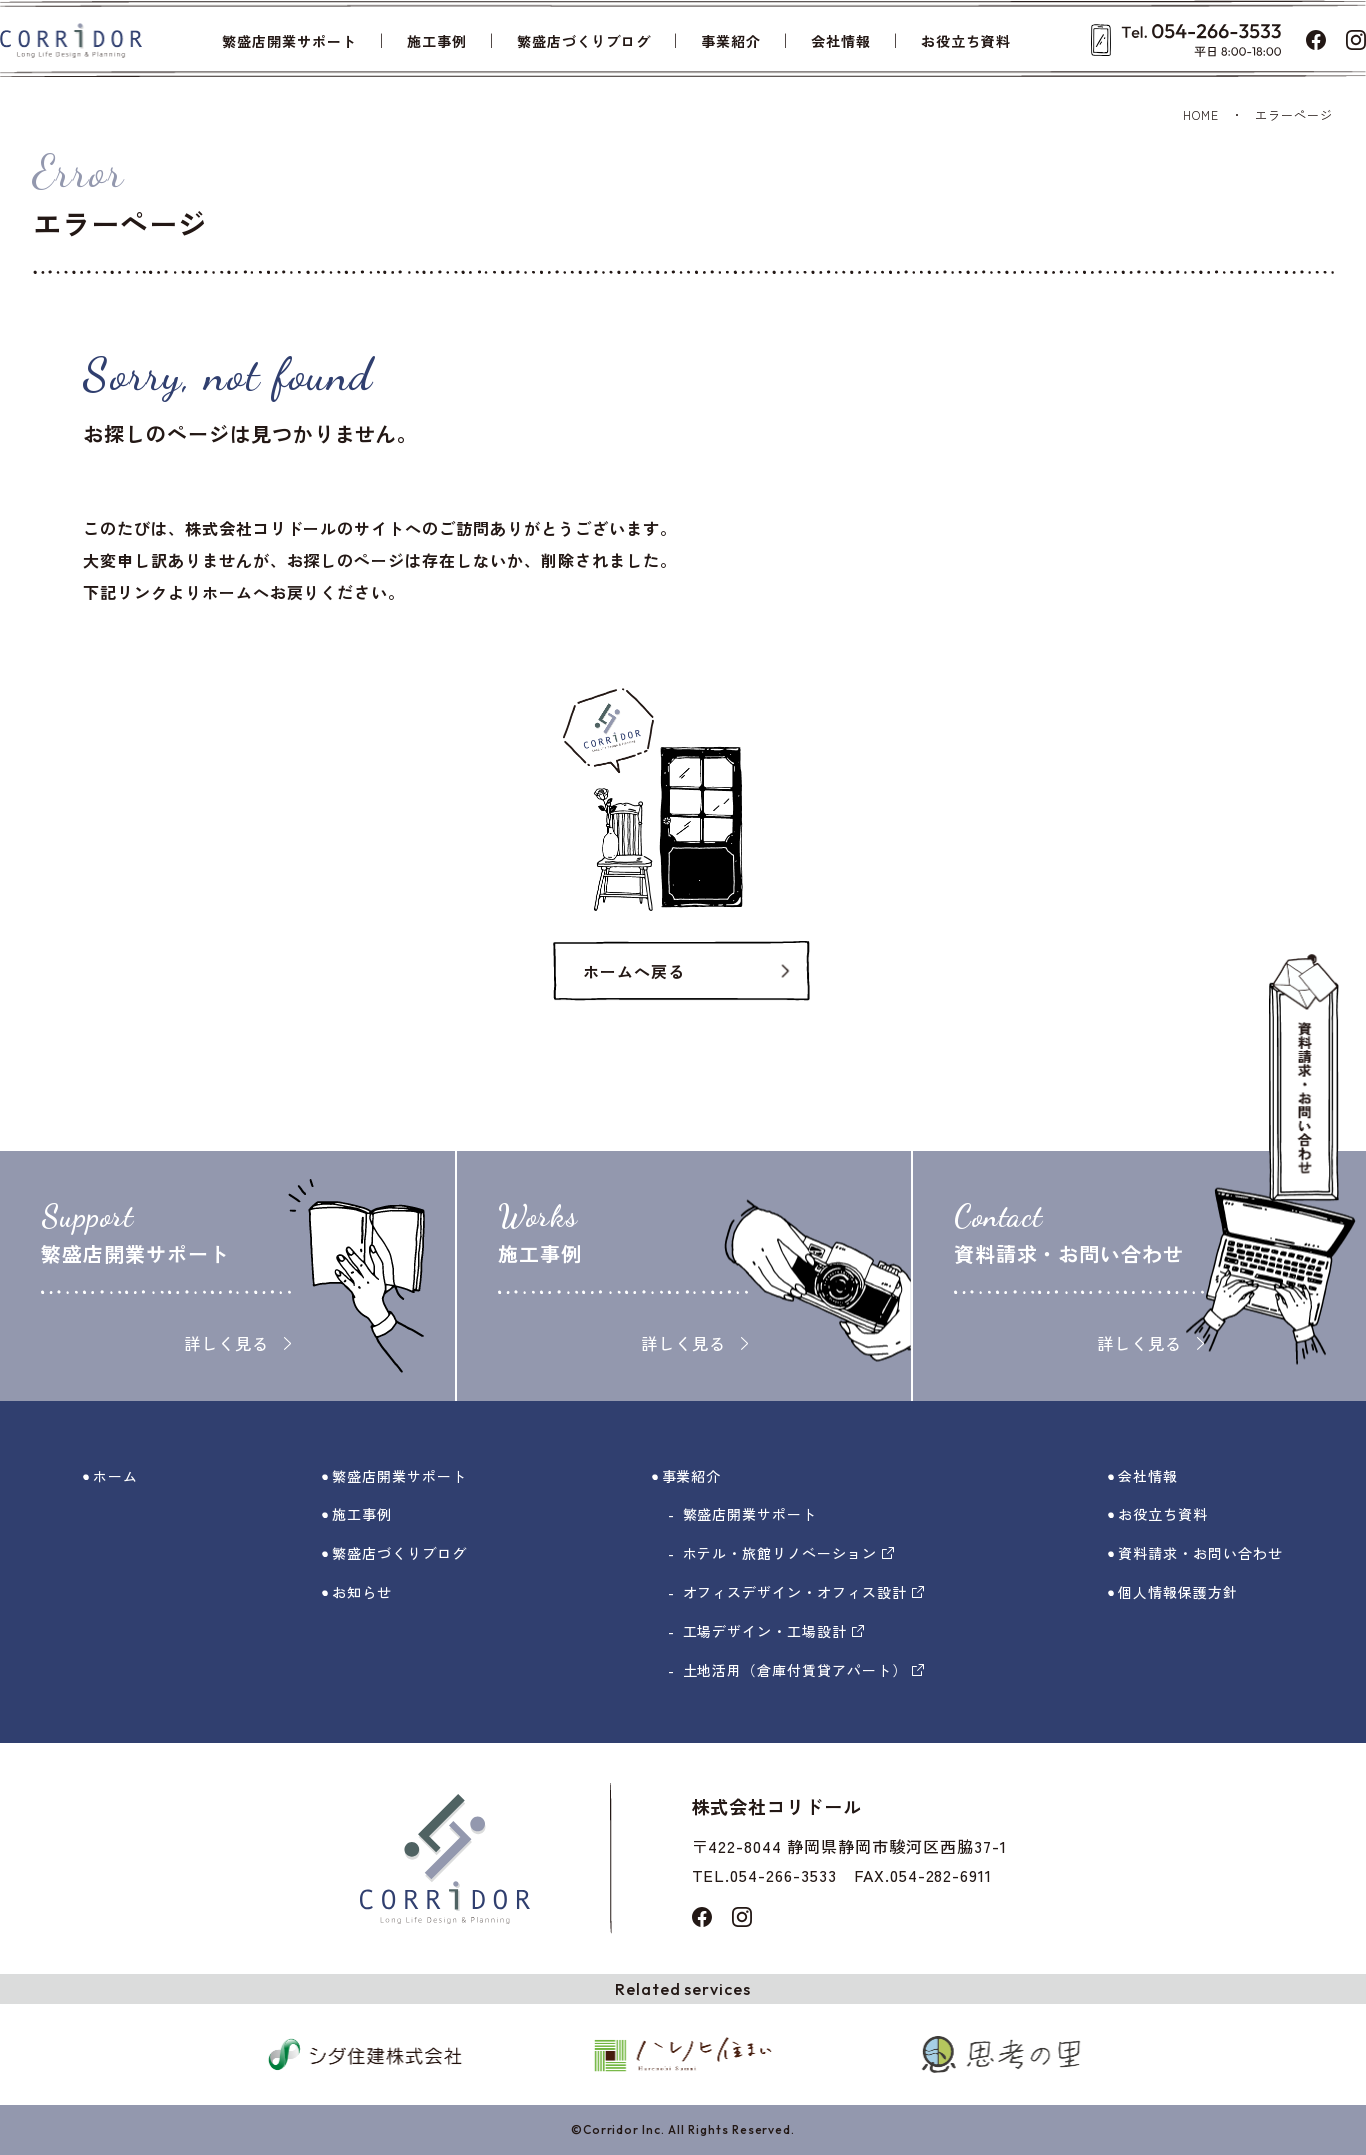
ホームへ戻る (634, 971)
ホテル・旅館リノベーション (788, 1553)
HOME (1201, 114)
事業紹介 (731, 41)
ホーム (115, 1476)
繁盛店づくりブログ (584, 41)
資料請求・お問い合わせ (1200, 1553)
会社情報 (841, 41)
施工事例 (437, 41)
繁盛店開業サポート (289, 41)
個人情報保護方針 (1178, 1592)
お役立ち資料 (966, 41)
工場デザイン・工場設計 (774, 1631)
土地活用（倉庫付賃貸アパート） (803, 1670)
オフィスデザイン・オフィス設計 (803, 1592)
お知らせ (362, 1592)
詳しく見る (237, 1343)
